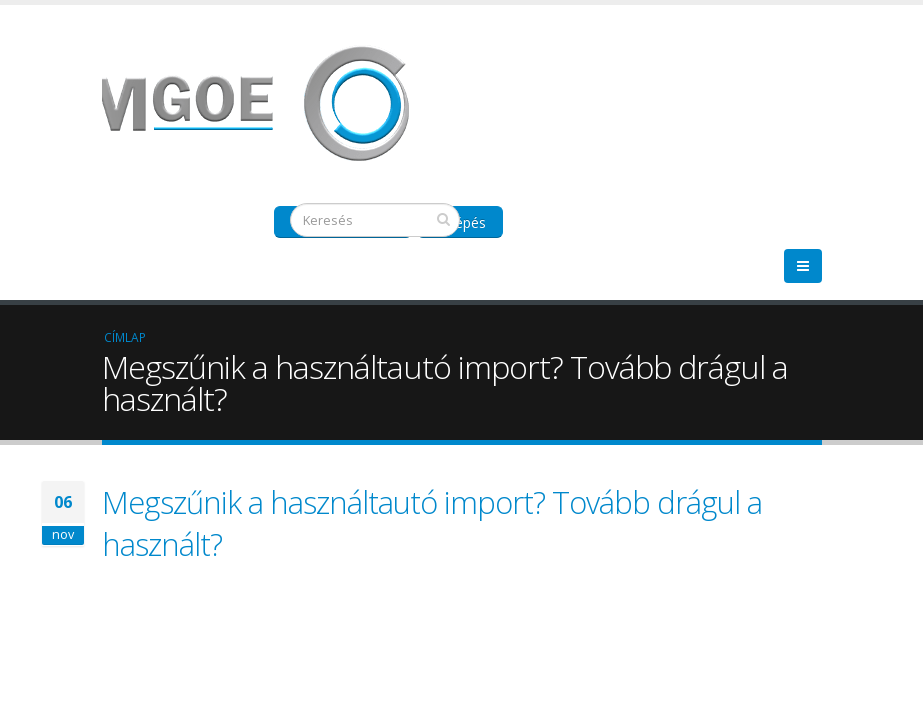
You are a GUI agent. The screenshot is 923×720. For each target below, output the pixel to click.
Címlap (125, 337)
